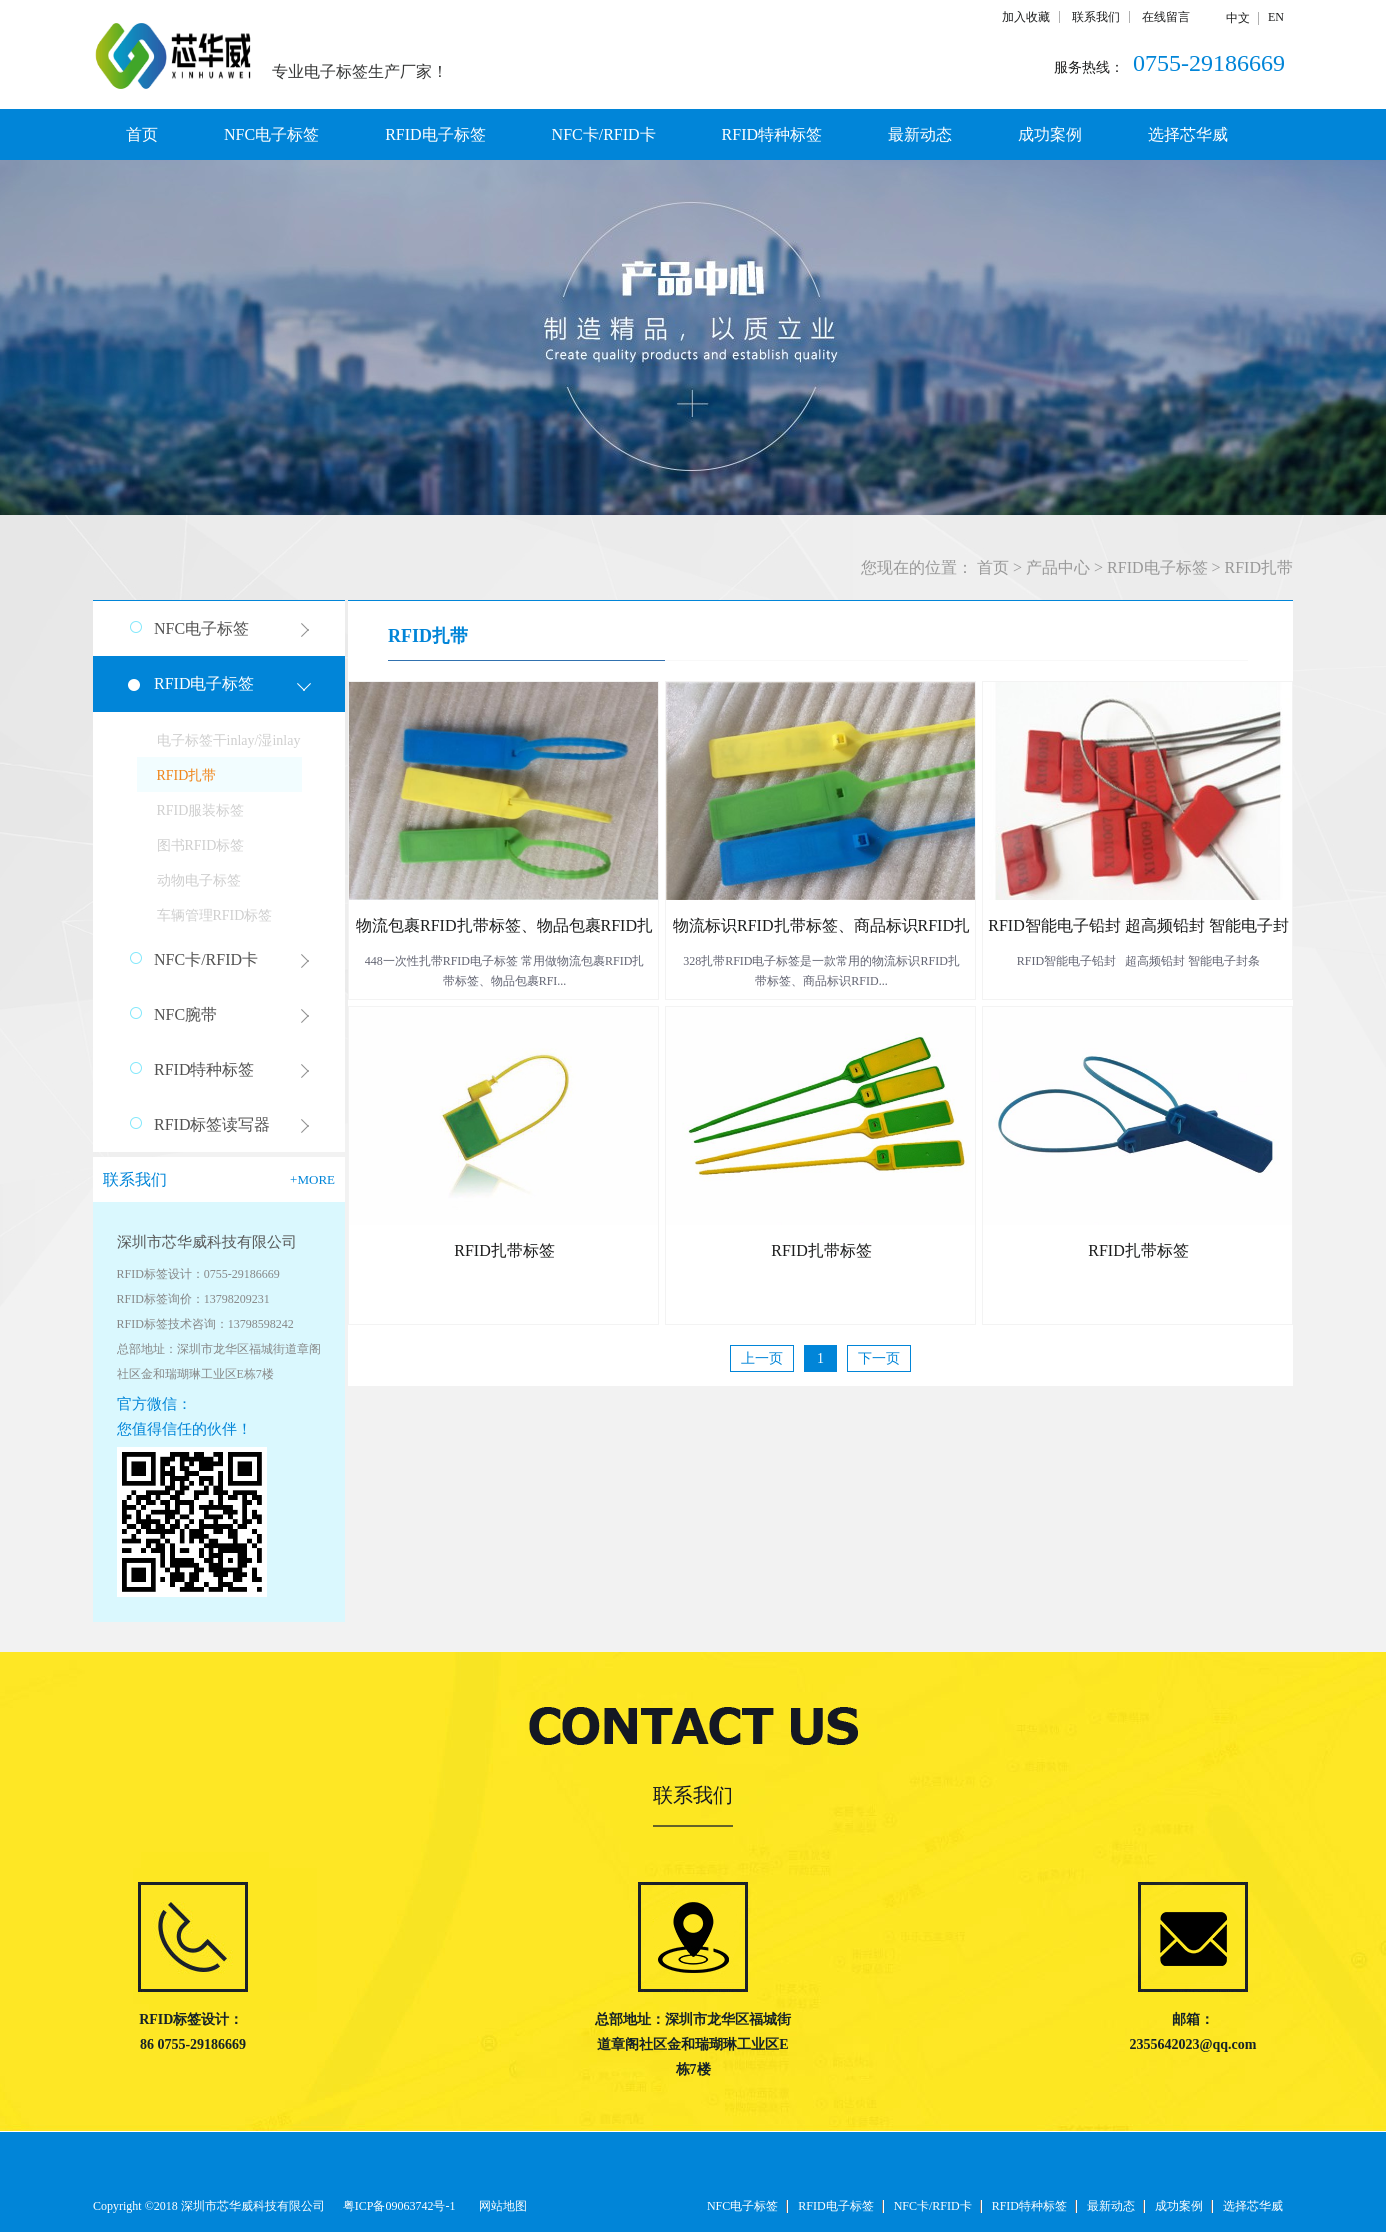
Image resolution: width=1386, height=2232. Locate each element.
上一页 (762, 1358)
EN (1276, 17)
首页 (142, 134)
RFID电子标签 (1157, 567)
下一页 (879, 1358)
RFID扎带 (1259, 567)
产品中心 (1058, 567)
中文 (1238, 18)
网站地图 (500, 2206)
